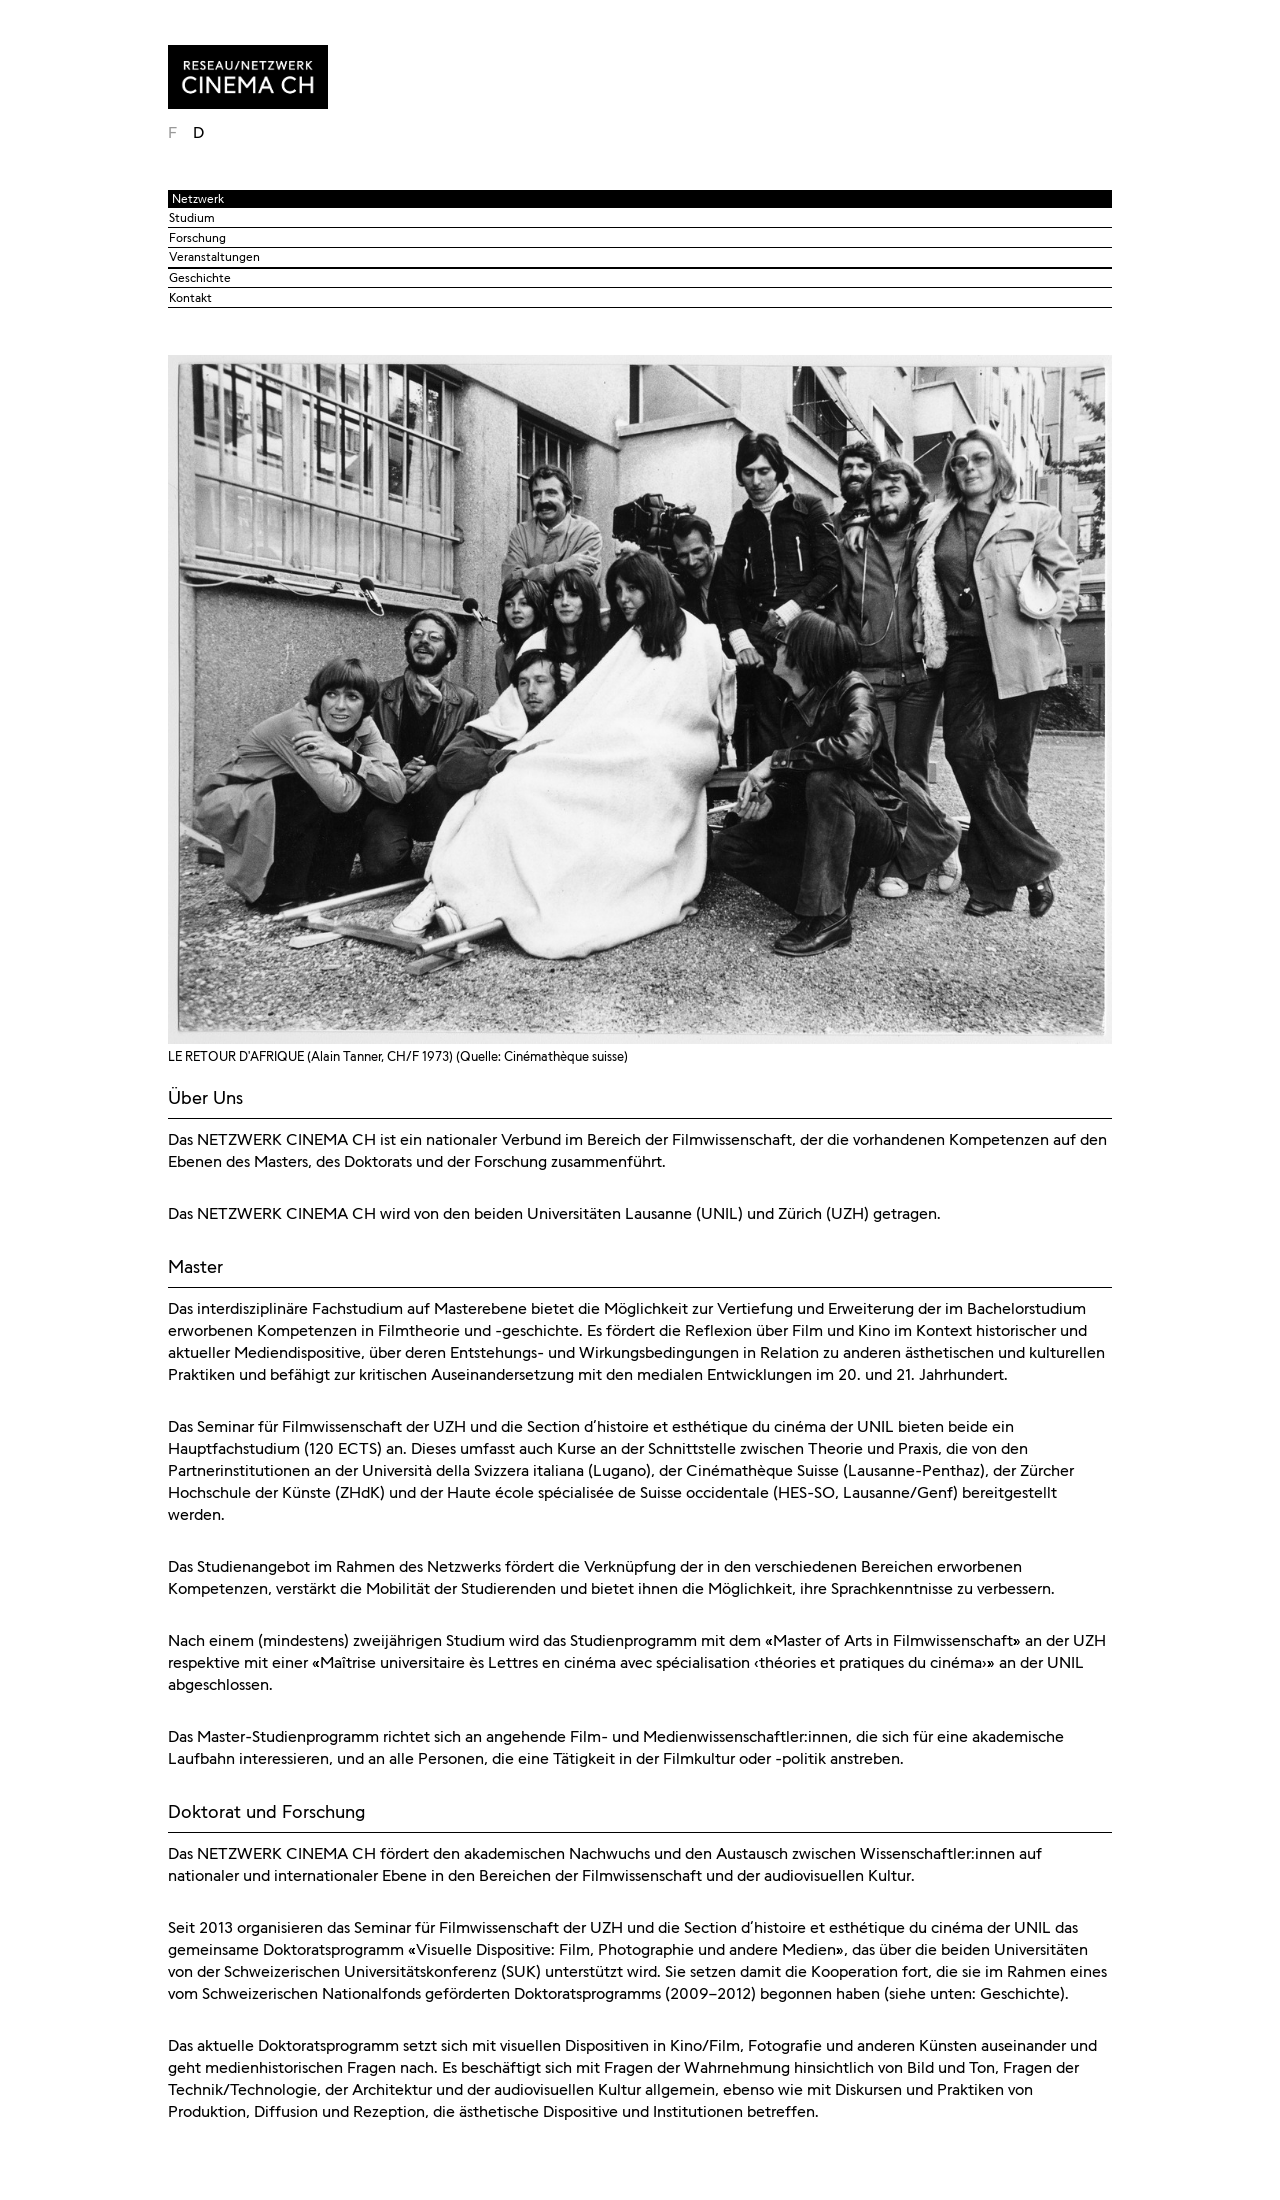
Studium (192, 218)
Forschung (197, 238)
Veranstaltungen (214, 257)
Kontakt (190, 298)
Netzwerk (198, 199)
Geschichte (200, 278)
